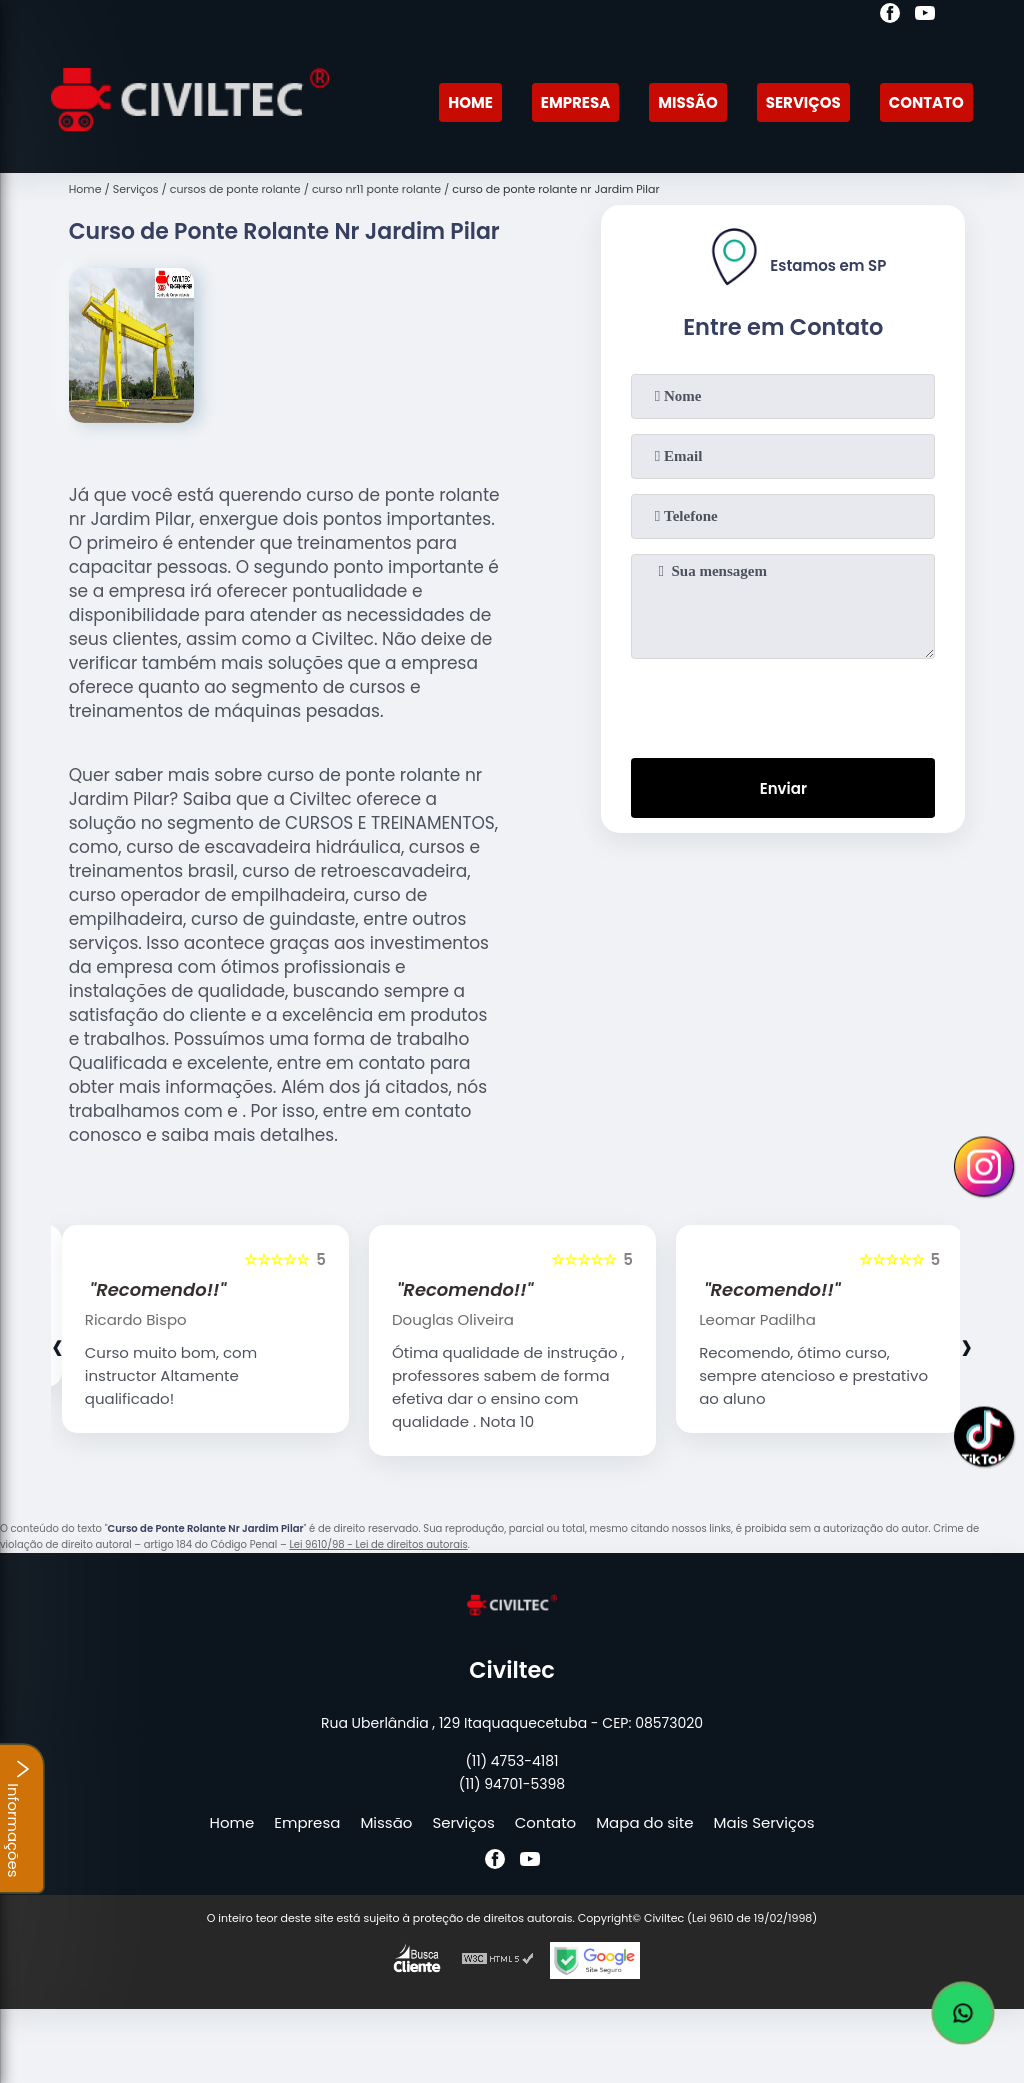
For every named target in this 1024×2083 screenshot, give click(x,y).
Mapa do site (644, 1822)
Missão (688, 102)
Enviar (783, 788)
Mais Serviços (764, 1822)
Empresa (575, 102)
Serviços (803, 102)
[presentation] (783, 704)
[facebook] (890, 16)
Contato (926, 102)
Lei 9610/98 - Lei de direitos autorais (378, 1544)
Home (470, 102)
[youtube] (925, 16)
